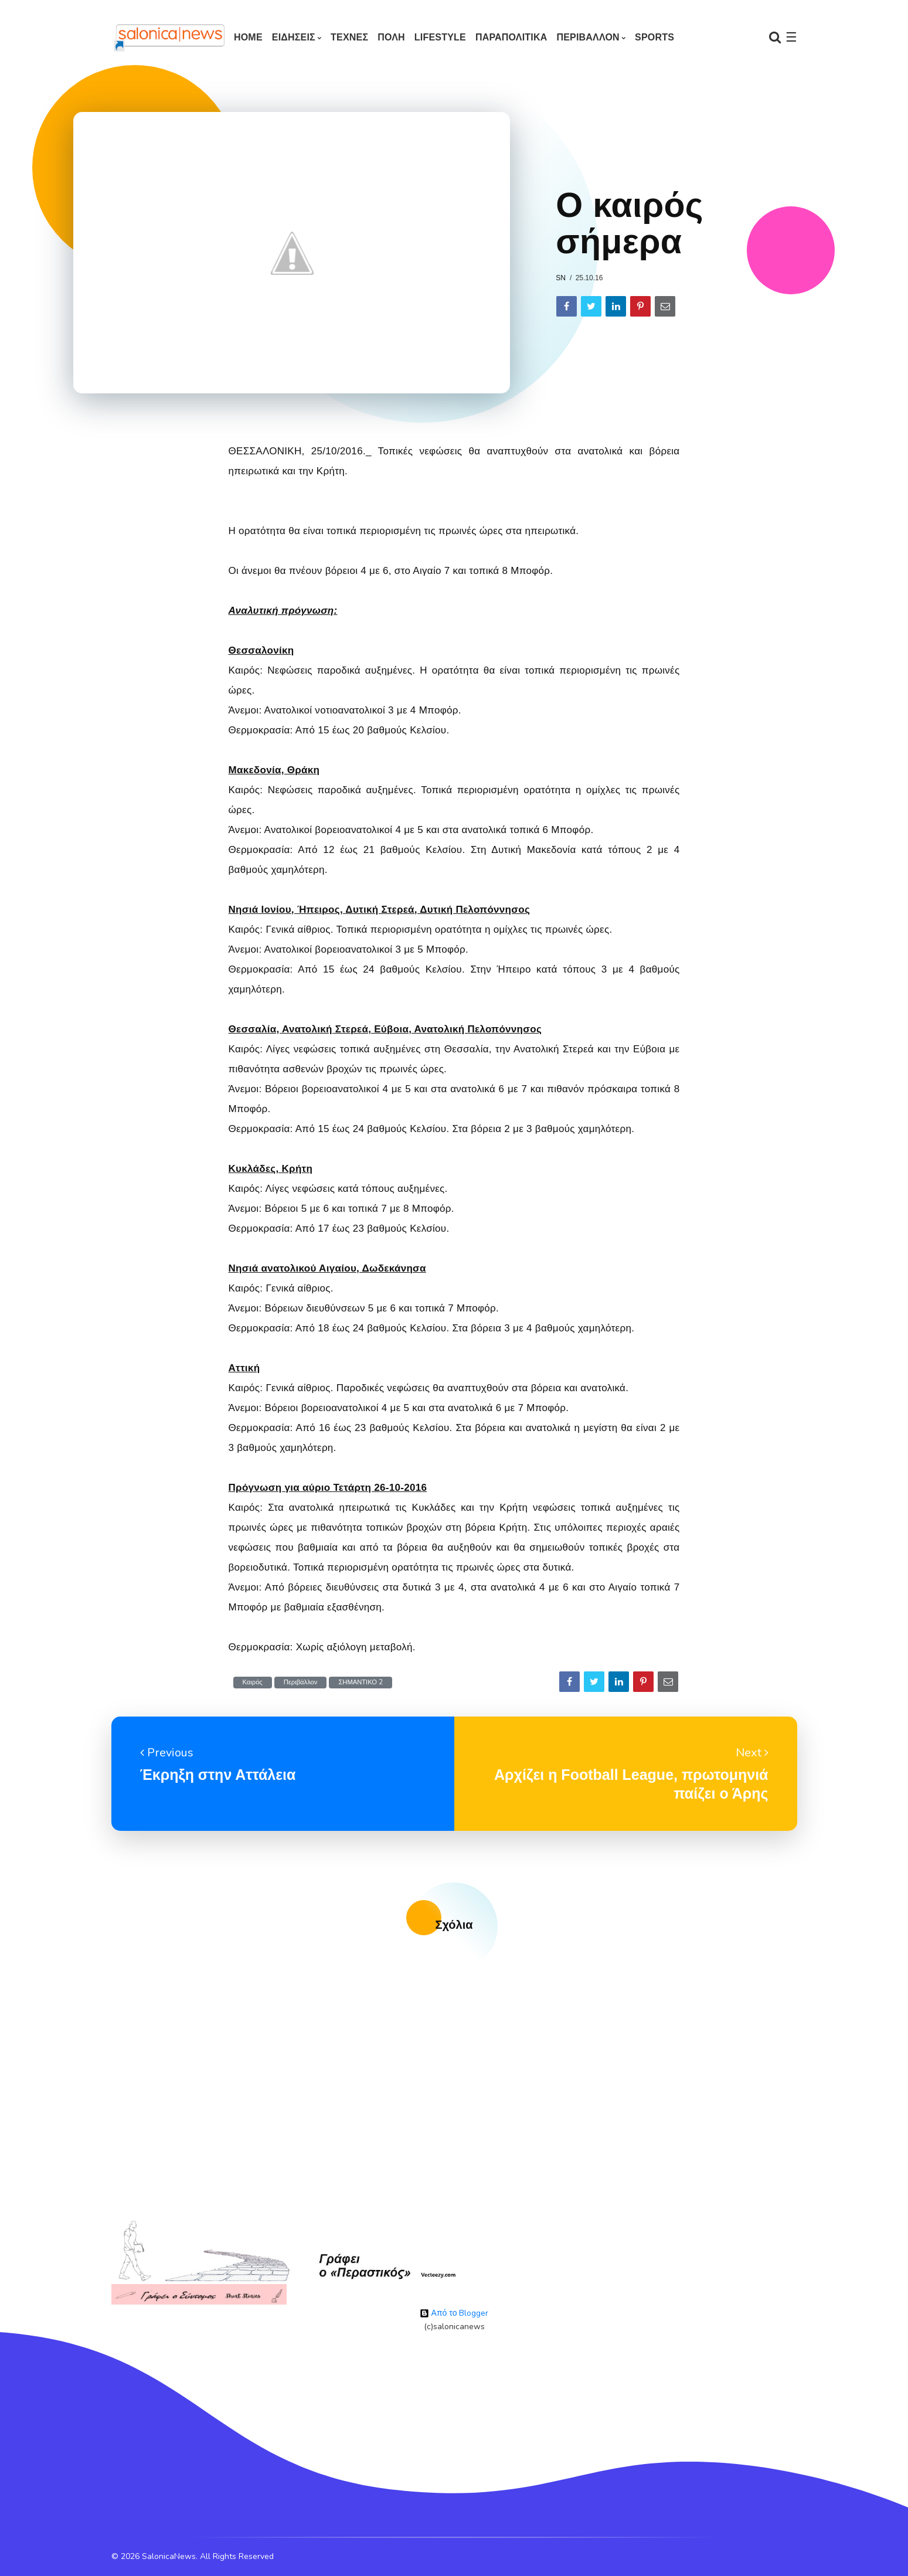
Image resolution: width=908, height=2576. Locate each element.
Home (248, 37)
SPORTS (654, 37)
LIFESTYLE (440, 37)
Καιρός (253, 1682)
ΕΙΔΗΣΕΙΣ (293, 37)
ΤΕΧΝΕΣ (349, 37)
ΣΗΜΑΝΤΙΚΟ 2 (360, 1682)
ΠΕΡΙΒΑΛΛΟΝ (587, 37)
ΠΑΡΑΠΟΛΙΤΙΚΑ (511, 37)
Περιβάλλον (301, 1682)
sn (561, 278)
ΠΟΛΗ (391, 37)
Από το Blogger (454, 2313)
